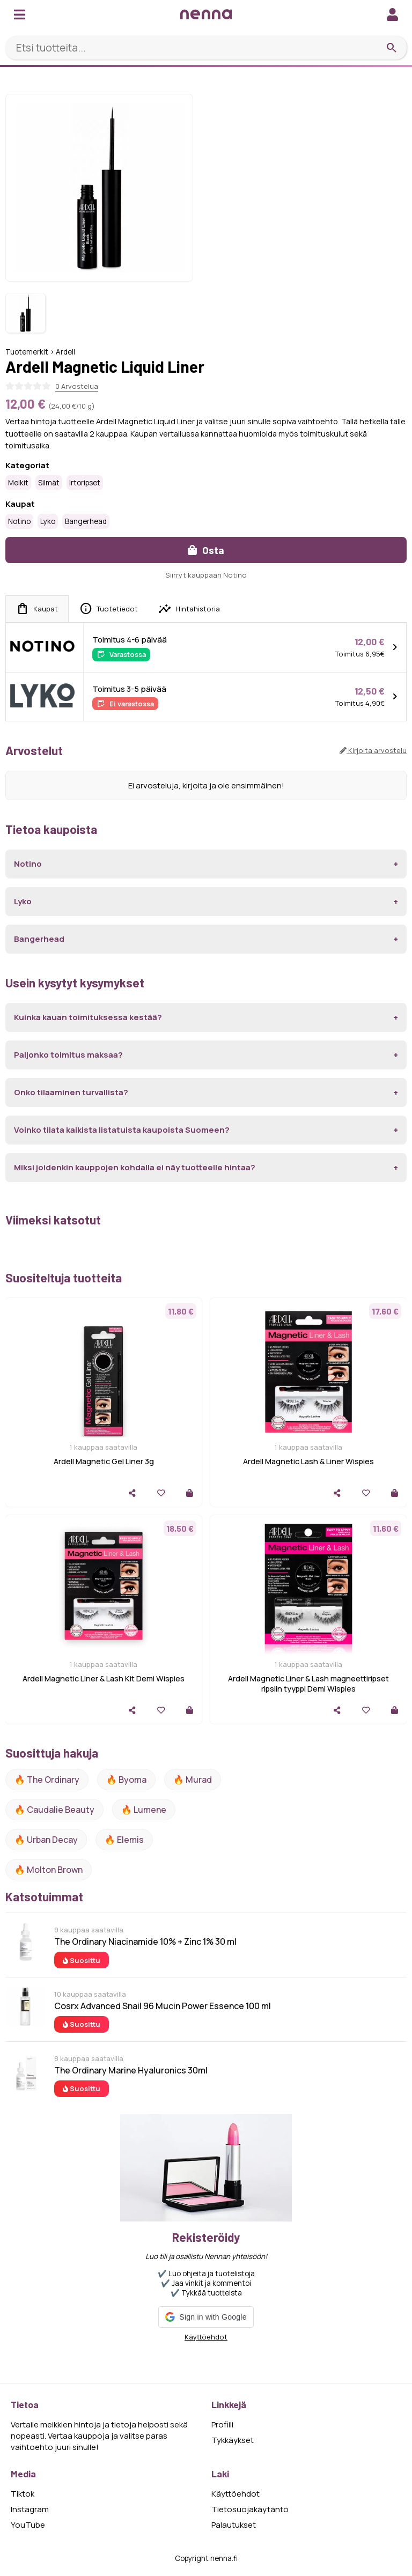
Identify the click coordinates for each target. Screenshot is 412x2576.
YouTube (28, 2524)
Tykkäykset (232, 2440)
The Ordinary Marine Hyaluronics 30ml (131, 2070)
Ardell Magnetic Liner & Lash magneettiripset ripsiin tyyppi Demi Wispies (308, 1683)
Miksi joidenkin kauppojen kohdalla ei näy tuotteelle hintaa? (134, 1167)
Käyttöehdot (206, 2337)
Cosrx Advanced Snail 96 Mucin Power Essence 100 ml (162, 2006)
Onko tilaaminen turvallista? (71, 1092)
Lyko (47, 521)
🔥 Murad (192, 1779)
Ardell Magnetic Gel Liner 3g (104, 1461)
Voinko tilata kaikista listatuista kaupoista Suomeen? (122, 1129)
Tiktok (22, 2493)
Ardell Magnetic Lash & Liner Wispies (308, 1461)
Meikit (18, 483)
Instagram (30, 2509)
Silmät (49, 483)
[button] (205, 2317)
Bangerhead (86, 521)
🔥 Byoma (126, 1779)
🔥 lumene (143, 1809)
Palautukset (233, 2524)
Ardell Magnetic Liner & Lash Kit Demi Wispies (104, 1678)
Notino (19, 521)
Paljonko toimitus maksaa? (68, 1054)
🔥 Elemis (124, 1840)
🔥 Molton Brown (48, 1870)
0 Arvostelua (76, 386)
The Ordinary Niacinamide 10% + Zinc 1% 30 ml (145, 1941)
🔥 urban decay (46, 1840)
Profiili (222, 2424)
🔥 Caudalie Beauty (54, 1809)
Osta (206, 550)
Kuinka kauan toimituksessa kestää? (88, 1017)
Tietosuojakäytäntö (250, 2509)
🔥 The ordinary (46, 1779)
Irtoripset (84, 483)
